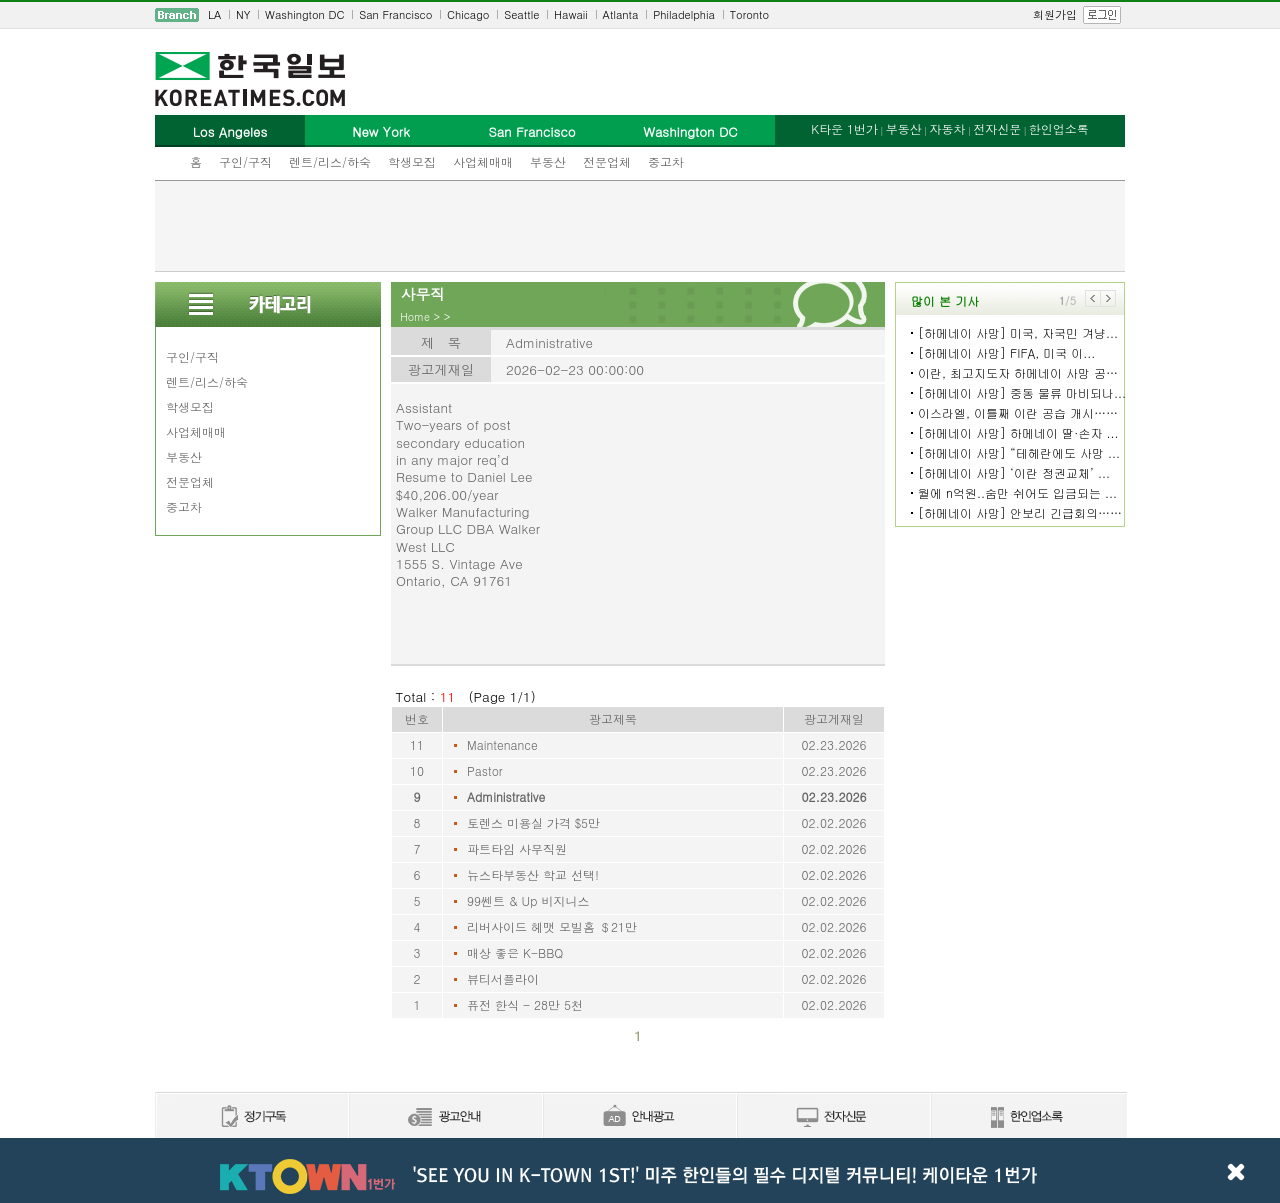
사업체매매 (483, 161)
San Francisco (395, 14)
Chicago (468, 14)
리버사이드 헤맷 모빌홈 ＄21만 (552, 926)
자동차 (947, 128)
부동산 (548, 161)
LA (214, 14)
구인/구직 (245, 161)
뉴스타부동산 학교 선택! (533, 874)
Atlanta (621, 14)
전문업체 (607, 161)
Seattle (521, 14)
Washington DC (304, 14)
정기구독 (251, 1117)
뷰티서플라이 (503, 978)
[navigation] (640, 15)
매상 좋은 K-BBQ (515, 952)
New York (380, 131)
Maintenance (502, 744)
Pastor (485, 770)
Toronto (749, 14)
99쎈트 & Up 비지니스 (528, 900)
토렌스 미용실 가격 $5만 (533, 822)
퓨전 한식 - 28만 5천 (525, 1004)
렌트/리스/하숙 (330, 161)
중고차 (666, 161)
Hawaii (571, 14)
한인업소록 (1059, 128)
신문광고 (445, 1117)
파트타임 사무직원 (517, 848)
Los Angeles (230, 131)
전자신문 (997, 128)
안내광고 (639, 1117)
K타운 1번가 (844, 128)
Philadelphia (684, 14)
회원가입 (1055, 14)
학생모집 (412, 161)
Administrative (506, 796)
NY (243, 14)
